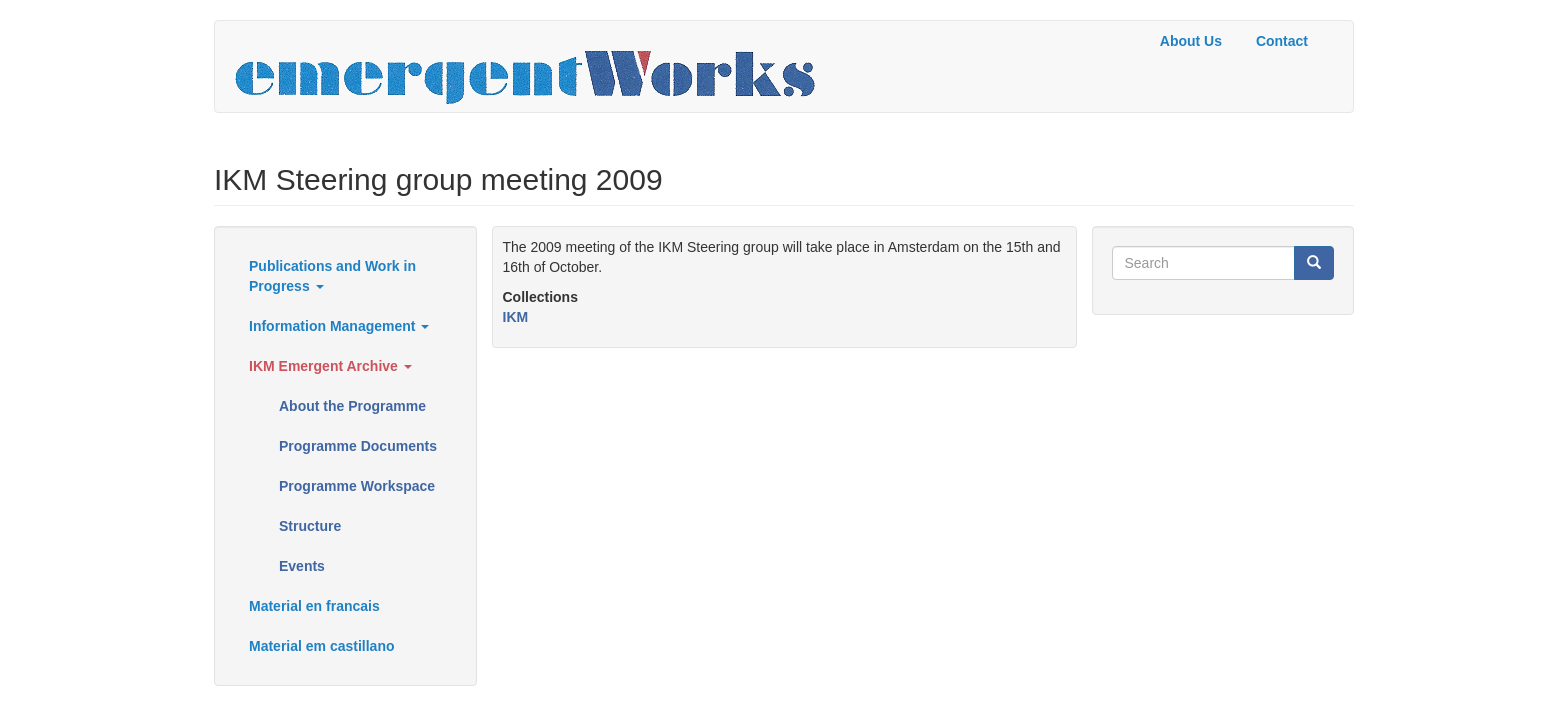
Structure (310, 526)
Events (302, 566)
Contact (1282, 41)
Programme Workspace (357, 486)
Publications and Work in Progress (332, 276)
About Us (1191, 41)
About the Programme (352, 406)
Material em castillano (322, 646)
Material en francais (314, 606)
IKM (516, 317)
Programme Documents (358, 446)
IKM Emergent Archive (330, 366)
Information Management (339, 326)
